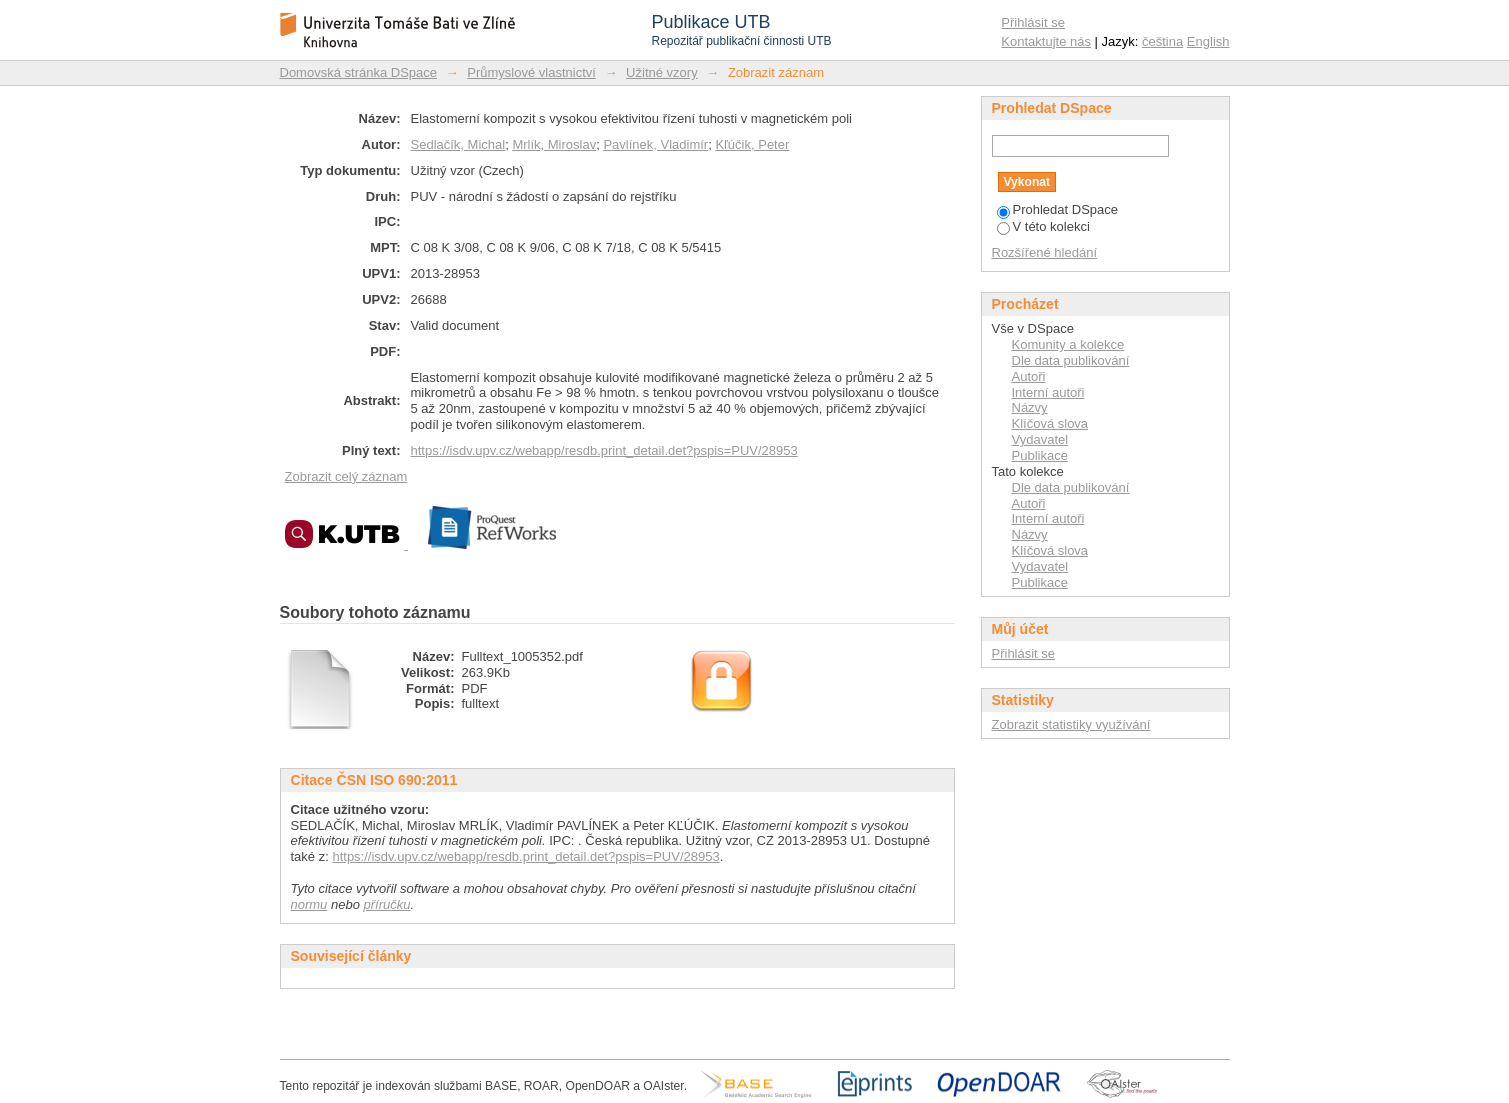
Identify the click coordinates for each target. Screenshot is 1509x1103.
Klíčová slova (1050, 423)
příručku (387, 904)
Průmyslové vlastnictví (531, 72)
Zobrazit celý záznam (346, 476)
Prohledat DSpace (1058, 209)
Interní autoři (1048, 392)
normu (309, 904)
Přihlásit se (1033, 22)
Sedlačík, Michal (458, 144)
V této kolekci (1043, 226)
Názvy (1030, 407)
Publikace (1040, 455)
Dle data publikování (1071, 360)
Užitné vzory (662, 72)
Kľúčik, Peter (752, 144)
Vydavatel (1040, 439)
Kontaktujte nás (1046, 41)
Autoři (1029, 376)
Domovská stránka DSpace (359, 72)
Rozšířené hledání (1045, 252)
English (1208, 41)
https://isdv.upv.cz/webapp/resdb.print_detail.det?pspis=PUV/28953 (604, 450)
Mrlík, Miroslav (554, 144)
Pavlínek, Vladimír (655, 144)
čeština (1162, 41)
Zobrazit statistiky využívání (1071, 724)
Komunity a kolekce (1068, 344)
